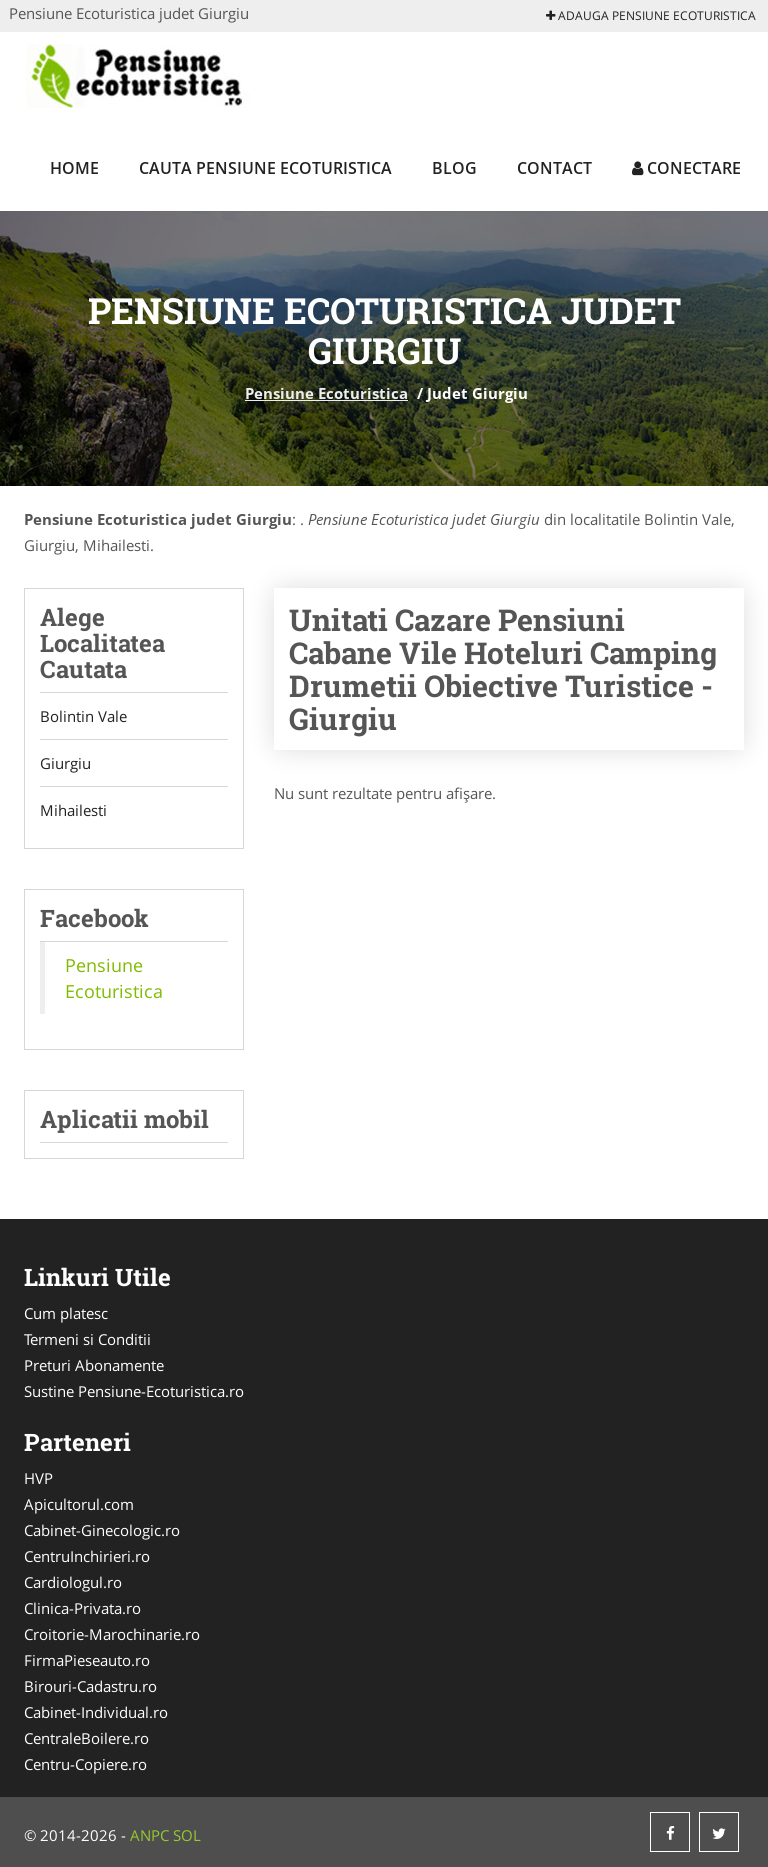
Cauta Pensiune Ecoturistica (265, 168)
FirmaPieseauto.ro (87, 1660)
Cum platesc (66, 1313)
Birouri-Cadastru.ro (90, 1686)
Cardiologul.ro (73, 1582)
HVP (38, 1478)
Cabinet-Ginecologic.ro (102, 1530)
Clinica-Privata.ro (82, 1608)
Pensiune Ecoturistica (326, 393)
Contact (554, 168)
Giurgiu (65, 763)
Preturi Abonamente (94, 1365)
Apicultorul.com (79, 1504)
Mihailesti (73, 810)
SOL (187, 1835)
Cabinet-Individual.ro (96, 1712)
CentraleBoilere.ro (86, 1738)
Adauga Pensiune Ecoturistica (651, 15)
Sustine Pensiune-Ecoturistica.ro (134, 1391)
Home (74, 168)
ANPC (149, 1835)
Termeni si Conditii (87, 1339)
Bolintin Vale (83, 716)
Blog (454, 168)
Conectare (686, 168)
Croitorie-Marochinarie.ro (112, 1634)
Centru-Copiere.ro (85, 1764)
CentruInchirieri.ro (87, 1556)
